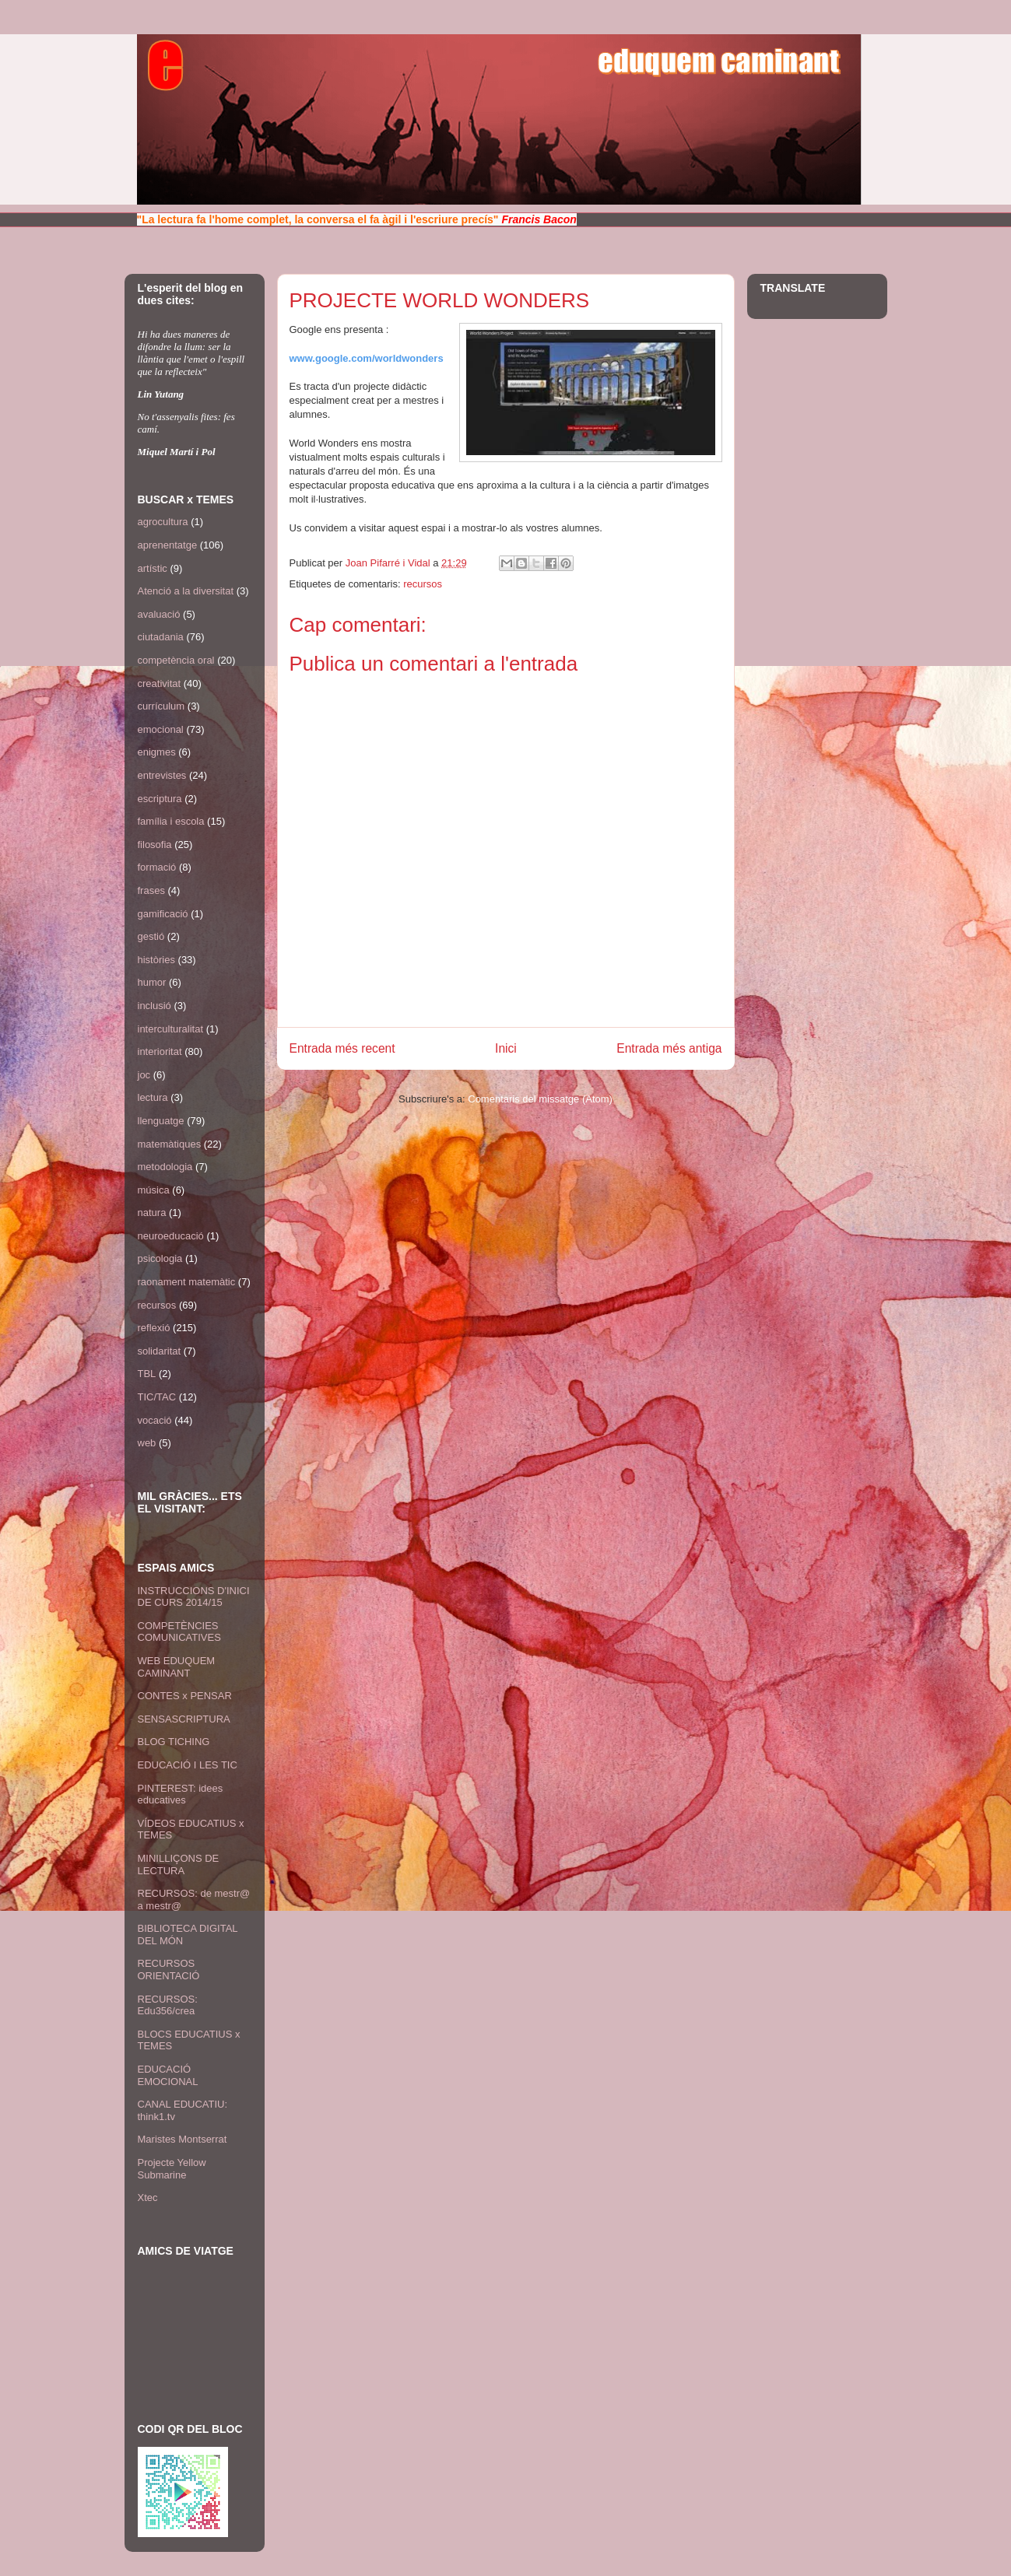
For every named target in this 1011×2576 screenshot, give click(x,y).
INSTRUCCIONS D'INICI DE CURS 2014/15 (194, 1597)
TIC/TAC (157, 1397)
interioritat (160, 1051)
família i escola (171, 821)
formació (157, 867)
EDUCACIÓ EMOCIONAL (168, 2075)
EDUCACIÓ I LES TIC (187, 1765)
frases (151, 890)
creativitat (159, 683)
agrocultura (163, 521)
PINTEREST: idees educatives (180, 1794)
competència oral (176, 660)
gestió (151, 936)
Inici (506, 1048)
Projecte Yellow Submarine (172, 2169)
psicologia (160, 1258)
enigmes (157, 752)
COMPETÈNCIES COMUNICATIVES (179, 1632)
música (154, 1190)
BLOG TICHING (174, 1741)
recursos (422, 584)
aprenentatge (168, 545)
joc (144, 1075)
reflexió (154, 1328)
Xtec (148, 2197)
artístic (152, 568)
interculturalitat (171, 1029)
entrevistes (162, 775)
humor (152, 982)
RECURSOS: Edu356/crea (168, 2005)
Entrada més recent (342, 1048)
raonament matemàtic (187, 1282)
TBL (147, 1373)
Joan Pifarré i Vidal (390, 563)
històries (156, 960)
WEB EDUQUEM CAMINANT (177, 1667)
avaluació (159, 614)
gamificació (163, 914)
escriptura (160, 798)
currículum (161, 706)
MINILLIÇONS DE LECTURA (178, 1864)
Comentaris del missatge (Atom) (540, 1099)
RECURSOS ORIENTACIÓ (169, 1969)
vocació (155, 1420)
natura (152, 1212)
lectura (153, 1097)
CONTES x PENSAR (185, 1696)
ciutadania (161, 637)
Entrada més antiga (668, 1048)
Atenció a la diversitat (186, 591)
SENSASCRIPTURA (184, 1719)
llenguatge (161, 1121)
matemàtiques (170, 1144)
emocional (161, 729)
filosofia (155, 844)
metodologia (165, 1166)
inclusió (154, 1005)
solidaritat (159, 1351)
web (147, 1443)
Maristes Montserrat (182, 2139)
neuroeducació (171, 1236)
